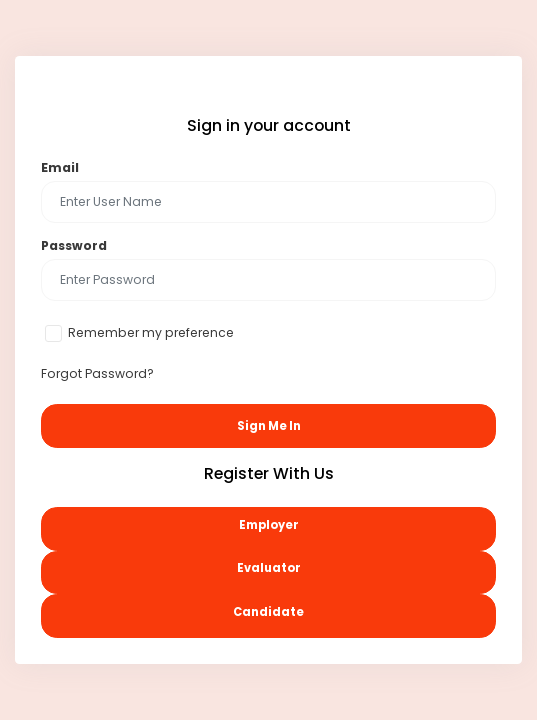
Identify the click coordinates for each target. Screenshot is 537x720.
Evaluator (269, 568)
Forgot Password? (97, 373)
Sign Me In (269, 426)
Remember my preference (151, 332)
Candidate (268, 612)
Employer (269, 525)
